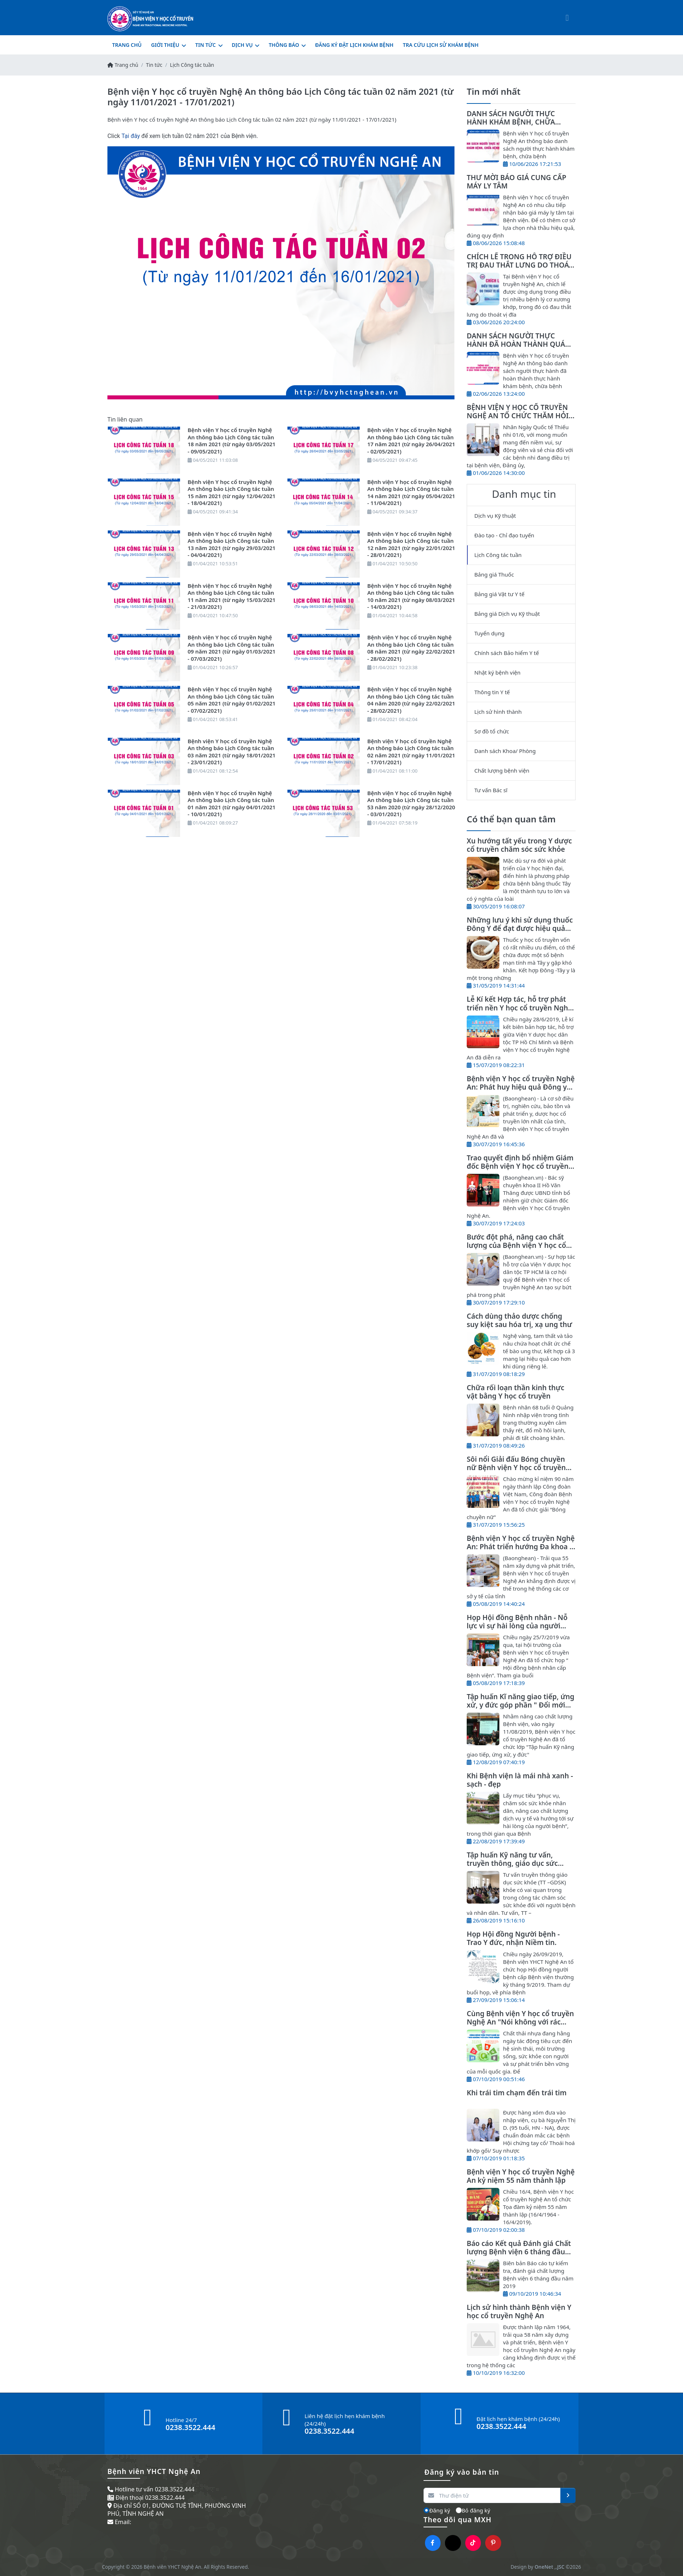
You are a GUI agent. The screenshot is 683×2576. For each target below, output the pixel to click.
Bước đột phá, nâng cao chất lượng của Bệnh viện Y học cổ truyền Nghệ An (516, 1245)
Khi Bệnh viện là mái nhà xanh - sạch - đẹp (520, 1780)
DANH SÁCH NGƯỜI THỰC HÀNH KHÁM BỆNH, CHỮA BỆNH (511, 122)
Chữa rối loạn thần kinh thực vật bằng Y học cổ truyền (515, 1392)
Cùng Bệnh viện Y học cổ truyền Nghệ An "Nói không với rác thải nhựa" (520, 2022)
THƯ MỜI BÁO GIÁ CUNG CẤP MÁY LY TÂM (516, 181)
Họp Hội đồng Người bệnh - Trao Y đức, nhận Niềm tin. (513, 1938)
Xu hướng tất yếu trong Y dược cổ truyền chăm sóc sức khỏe (519, 845)
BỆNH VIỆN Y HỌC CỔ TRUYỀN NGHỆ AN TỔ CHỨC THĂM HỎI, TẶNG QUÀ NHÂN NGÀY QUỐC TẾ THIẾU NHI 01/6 (518, 419)
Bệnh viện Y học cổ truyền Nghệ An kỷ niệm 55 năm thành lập (520, 2176)
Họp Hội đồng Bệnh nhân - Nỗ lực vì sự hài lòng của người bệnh (517, 1625)
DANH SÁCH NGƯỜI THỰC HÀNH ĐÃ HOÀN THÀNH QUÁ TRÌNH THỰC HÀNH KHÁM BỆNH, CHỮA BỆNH (516, 348)
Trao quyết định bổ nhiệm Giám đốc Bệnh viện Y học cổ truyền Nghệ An (520, 1166)
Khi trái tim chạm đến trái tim (517, 2092)
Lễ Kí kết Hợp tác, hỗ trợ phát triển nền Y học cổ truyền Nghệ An (519, 1007)
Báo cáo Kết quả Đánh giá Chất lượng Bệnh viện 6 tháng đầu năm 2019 (519, 2251)
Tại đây (131, 136)
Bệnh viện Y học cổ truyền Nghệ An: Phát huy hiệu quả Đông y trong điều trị (520, 1087)
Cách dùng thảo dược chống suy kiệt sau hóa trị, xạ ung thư (519, 1320)
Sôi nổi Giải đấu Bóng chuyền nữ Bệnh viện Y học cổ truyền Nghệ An (516, 1467)
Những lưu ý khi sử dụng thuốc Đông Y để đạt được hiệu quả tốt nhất (520, 928)
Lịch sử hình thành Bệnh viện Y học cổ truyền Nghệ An (519, 2311)
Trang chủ (122, 64)
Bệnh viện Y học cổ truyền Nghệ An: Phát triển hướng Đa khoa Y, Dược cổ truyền (521, 1546)
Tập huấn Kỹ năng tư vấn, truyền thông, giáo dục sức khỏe (512, 1863)
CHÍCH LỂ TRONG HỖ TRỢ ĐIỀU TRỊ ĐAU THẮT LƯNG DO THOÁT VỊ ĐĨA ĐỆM (519, 265)
